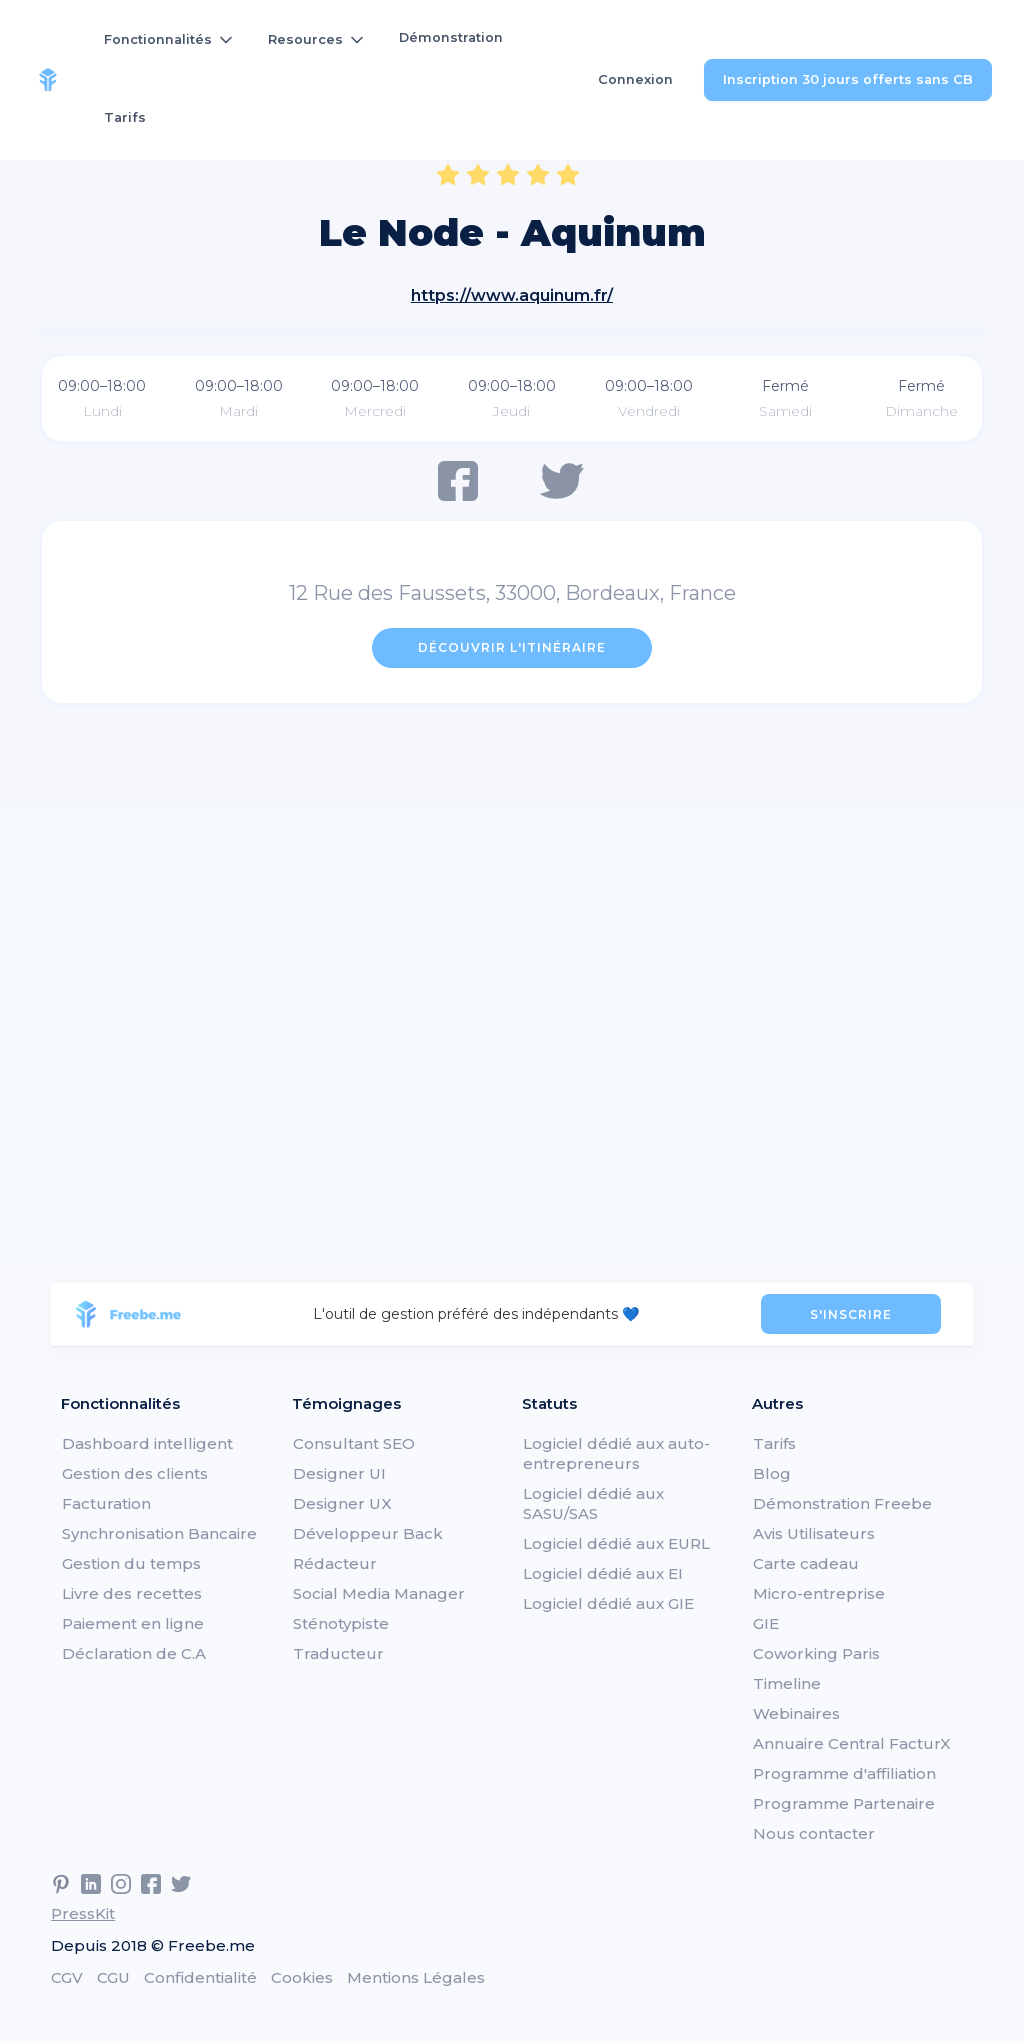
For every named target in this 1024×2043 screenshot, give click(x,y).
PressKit (83, 1913)
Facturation (106, 1503)
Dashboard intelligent (147, 1443)
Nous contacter (814, 1833)
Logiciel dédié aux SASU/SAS (593, 1503)
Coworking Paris (816, 1653)
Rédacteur (335, 1563)
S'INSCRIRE (851, 1314)
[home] (48, 80)
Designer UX (342, 1503)
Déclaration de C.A (134, 1653)
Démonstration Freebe (842, 1503)
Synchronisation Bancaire (159, 1533)
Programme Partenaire (844, 1803)
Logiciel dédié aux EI (603, 1573)
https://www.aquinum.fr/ (512, 295)
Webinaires (796, 1713)
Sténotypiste (341, 1623)
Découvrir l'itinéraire (512, 647)
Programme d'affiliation (844, 1773)
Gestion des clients (135, 1473)
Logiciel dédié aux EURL (616, 1543)
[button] (170, 40)
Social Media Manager (379, 1593)
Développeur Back (368, 1533)
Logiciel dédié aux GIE (608, 1603)
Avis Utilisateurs (814, 1533)
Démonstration (451, 37)
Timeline (787, 1683)
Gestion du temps (131, 1563)
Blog (772, 1473)
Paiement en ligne (133, 1623)
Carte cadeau (806, 1563)
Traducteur (338, 1653)
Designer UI (339, 1473)
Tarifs (125, 117)
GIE (766, 1623)
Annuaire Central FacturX (852, 1743)
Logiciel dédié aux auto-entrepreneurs (616, 1453)
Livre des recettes (132, 1593)
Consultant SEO (354, 1443)
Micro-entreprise (819, 1593)
